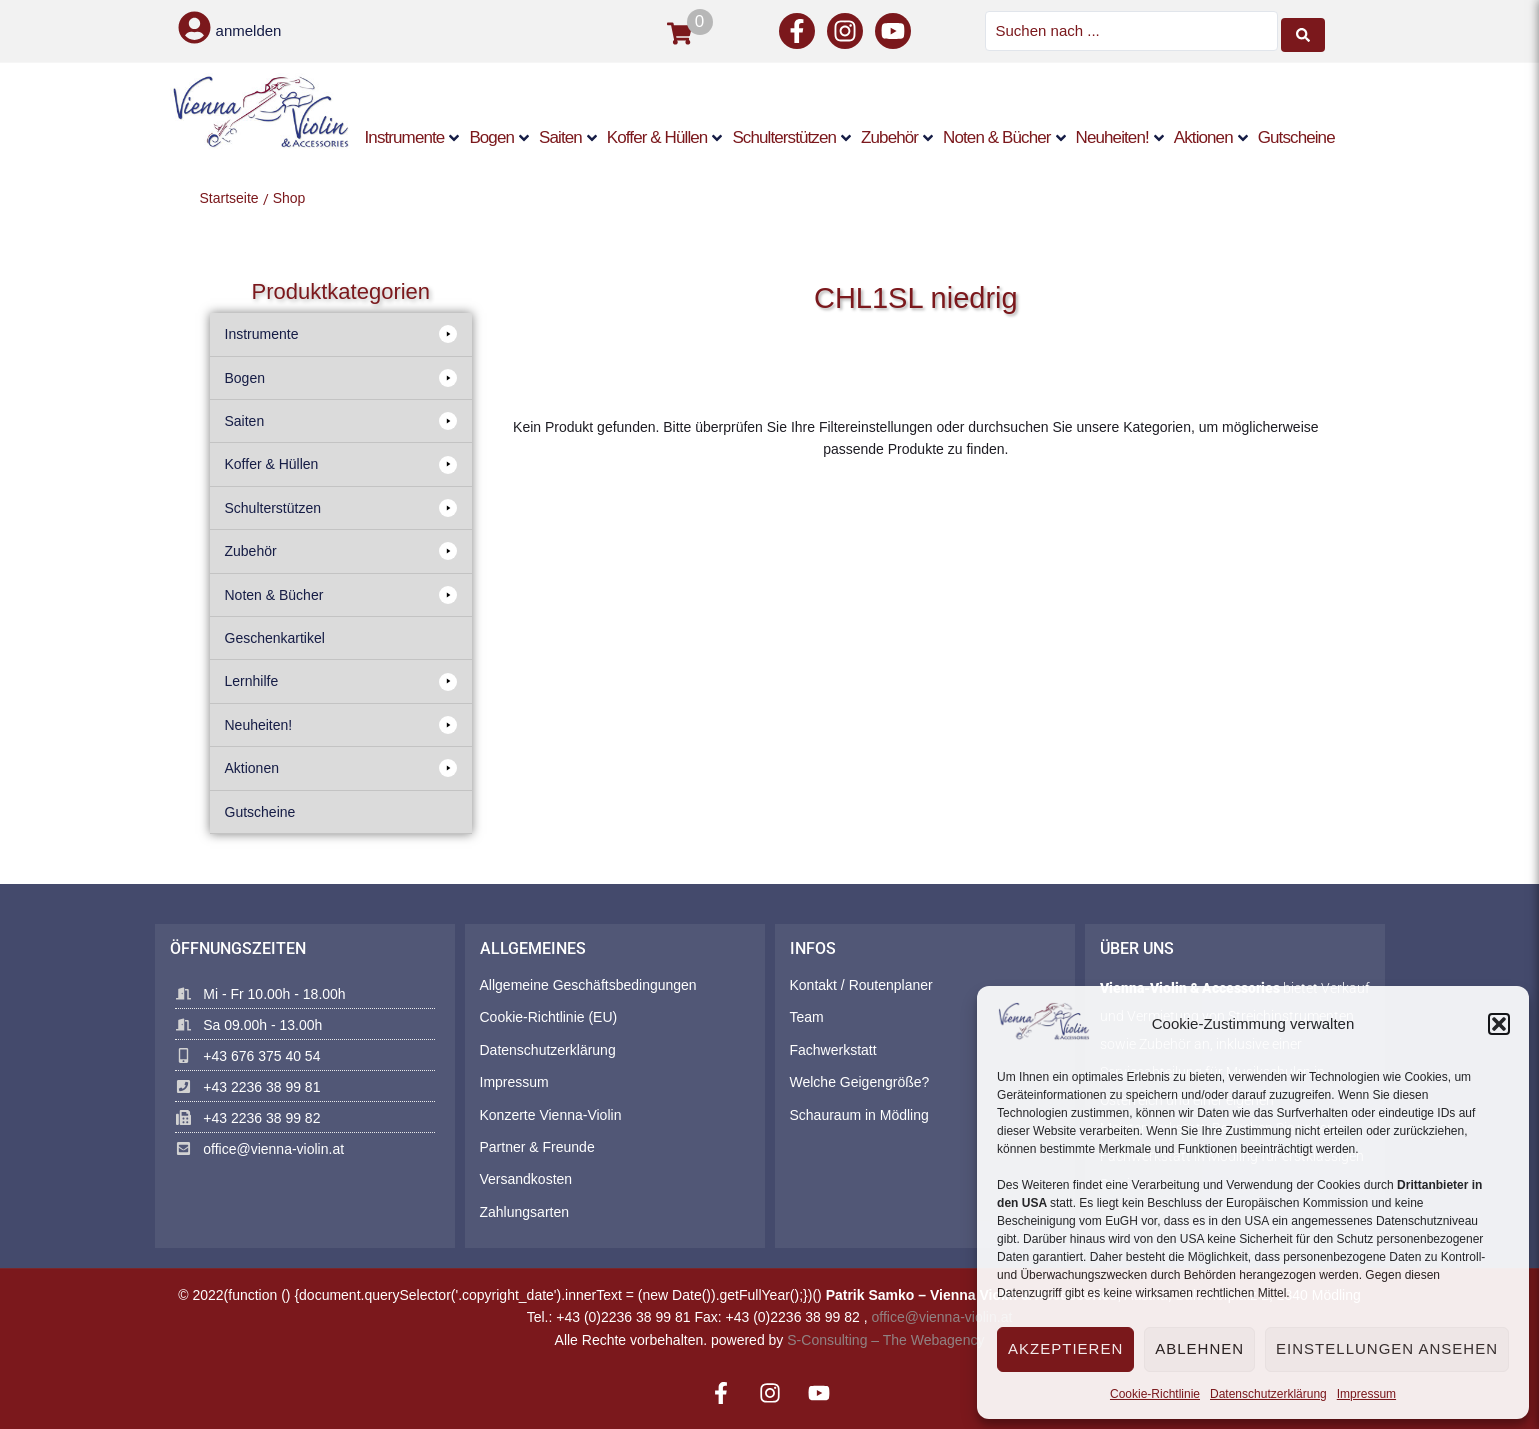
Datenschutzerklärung (1268, 1394)
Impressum (1366, 1394)
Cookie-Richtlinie (1155, 1394)
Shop (289, 196)
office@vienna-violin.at (942, 1316)
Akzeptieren (1065, 1348)
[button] (1499, 1024)
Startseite (229, 196)
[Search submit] (1303, 30)
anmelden (249, 30)
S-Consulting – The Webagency (885, 1338)
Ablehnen (1199, 1348)
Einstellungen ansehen (1387, 1348)
